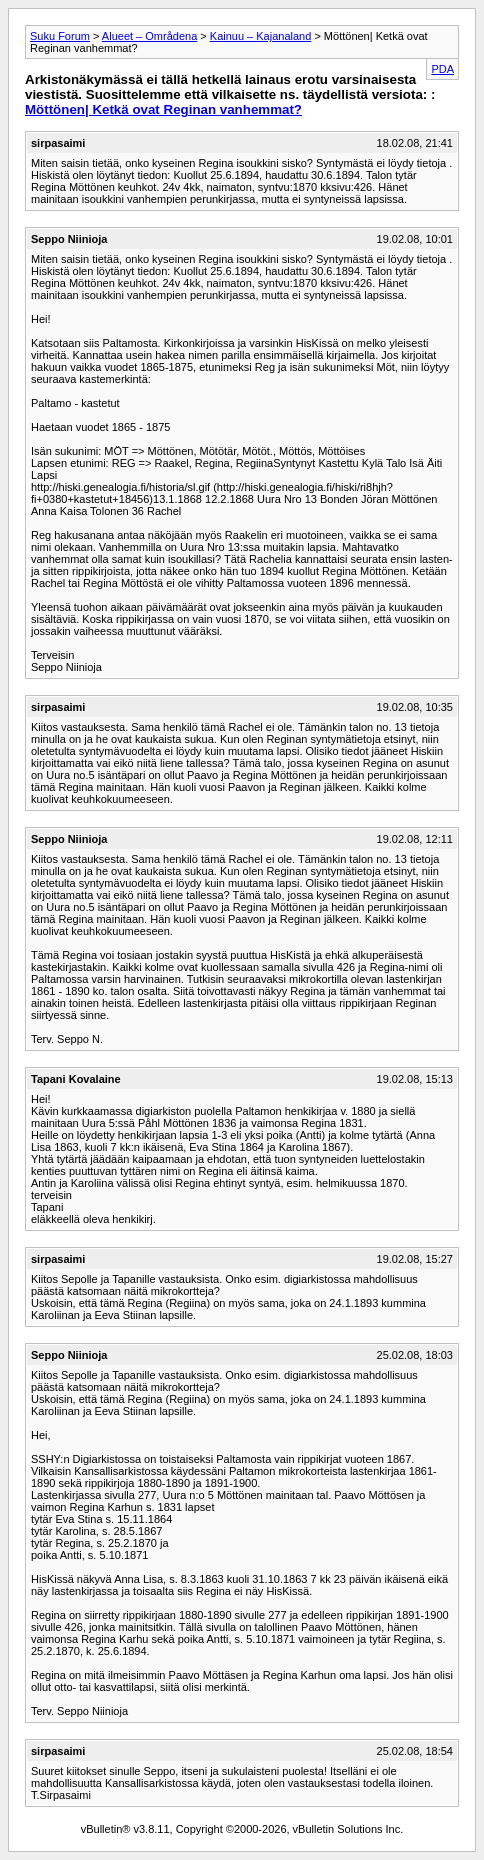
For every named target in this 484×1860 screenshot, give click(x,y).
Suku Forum (60, 36)
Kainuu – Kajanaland (261, 36)
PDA (442, 69)
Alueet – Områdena (149, 36)
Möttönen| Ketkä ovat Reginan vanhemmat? (163, 109)
